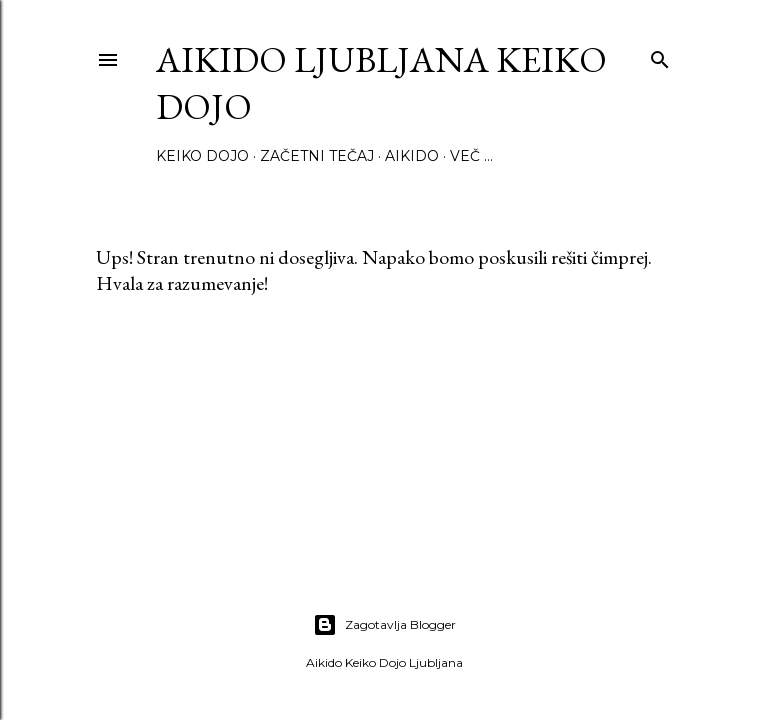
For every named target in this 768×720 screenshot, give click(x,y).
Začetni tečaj (317, 156)
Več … (471, 156)
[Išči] (660, 55)
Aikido (412, 156)
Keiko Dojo (202, 156)
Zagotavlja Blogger (384, 625)
